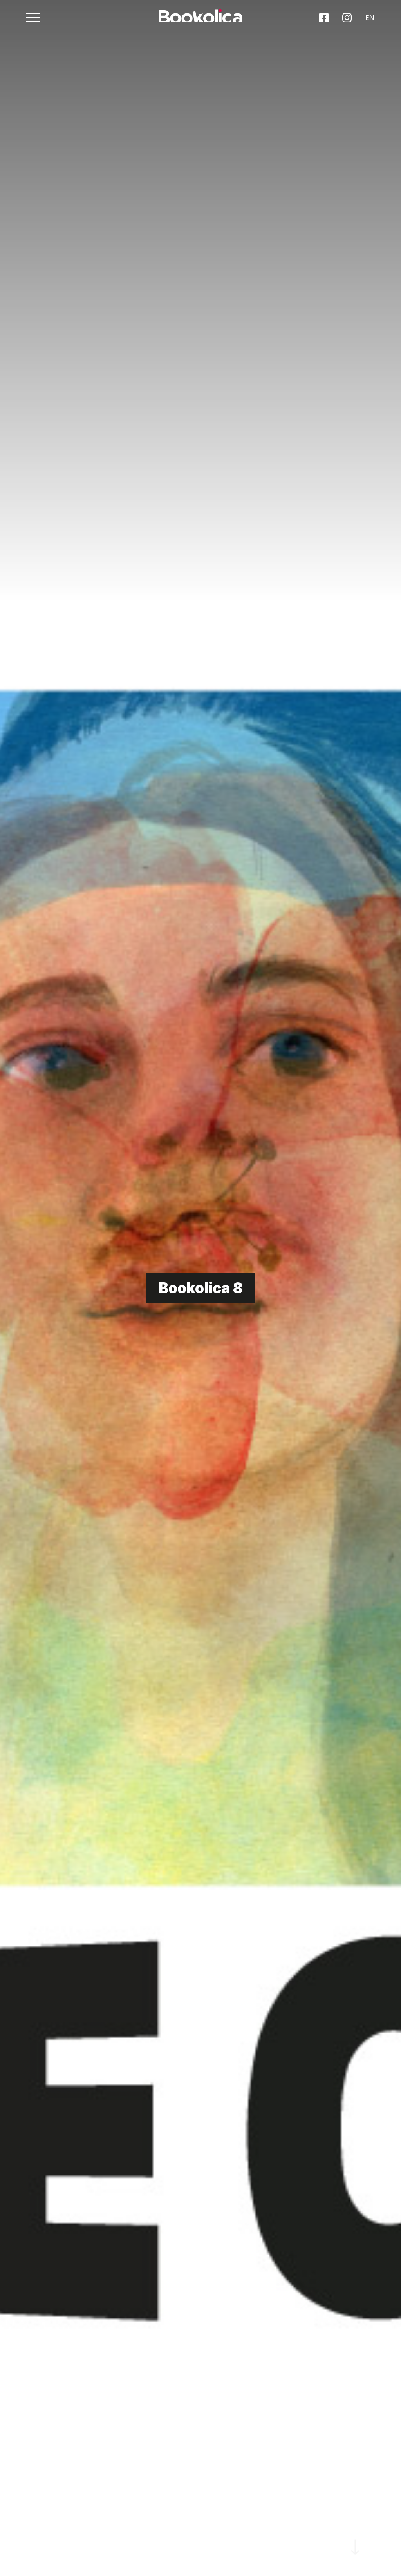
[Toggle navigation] (47, 22)
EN (356, 23)
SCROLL (355, 2514)
